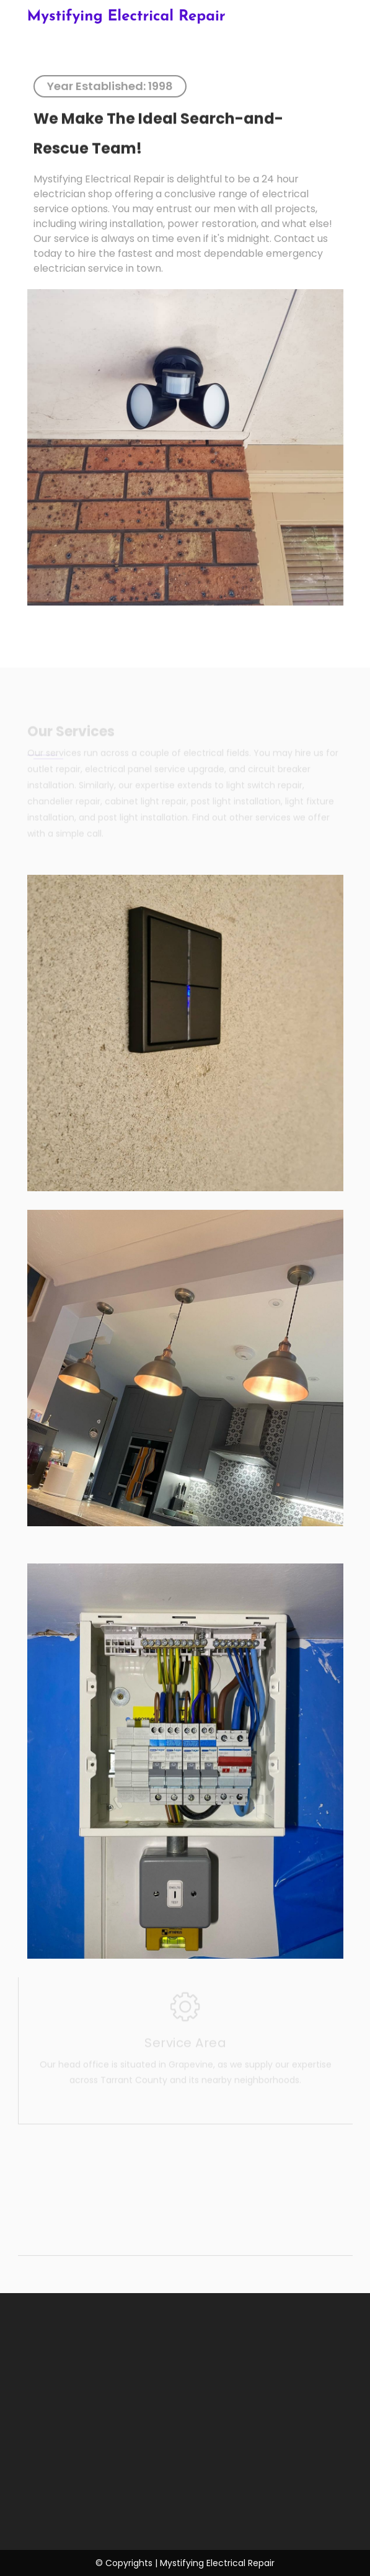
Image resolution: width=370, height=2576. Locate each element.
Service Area (185, 2041)
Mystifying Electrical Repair (126, 16)
